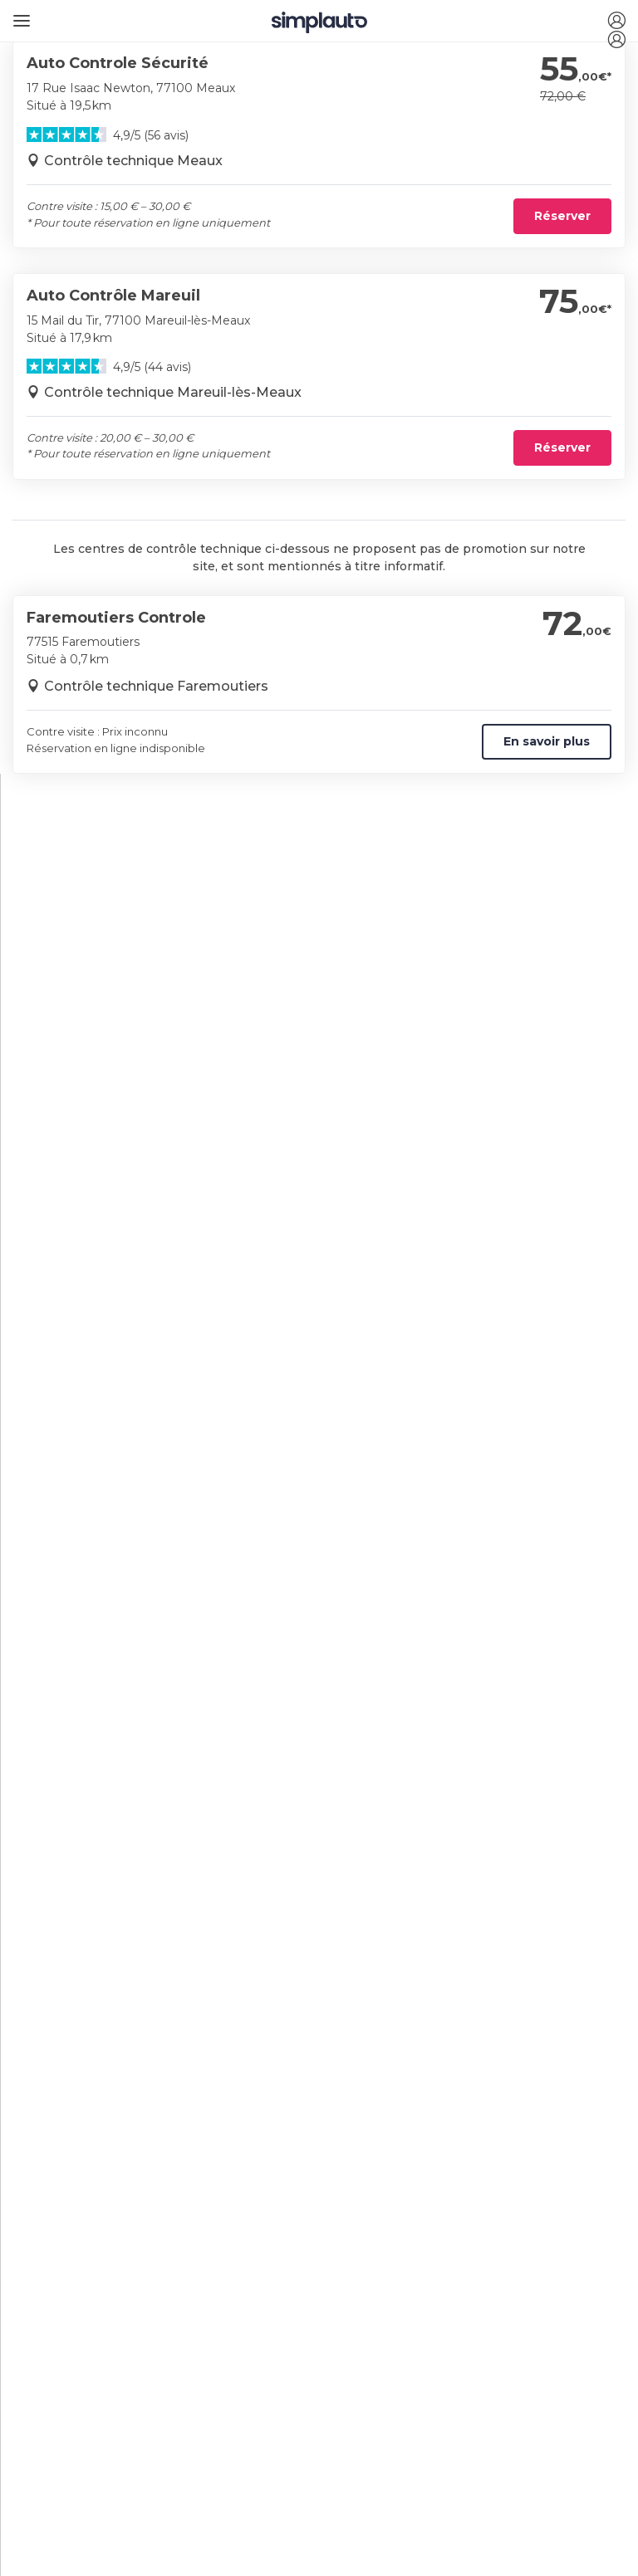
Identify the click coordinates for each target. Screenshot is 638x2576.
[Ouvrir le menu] (18, 14)
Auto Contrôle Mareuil (113, 295)
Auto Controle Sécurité (118, 63)
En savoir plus (546, 741)
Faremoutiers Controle (116, 618)
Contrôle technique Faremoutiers (156, 686)
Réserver (562, 215)
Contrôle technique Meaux (133, 161)
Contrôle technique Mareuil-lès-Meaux (173, 392)
